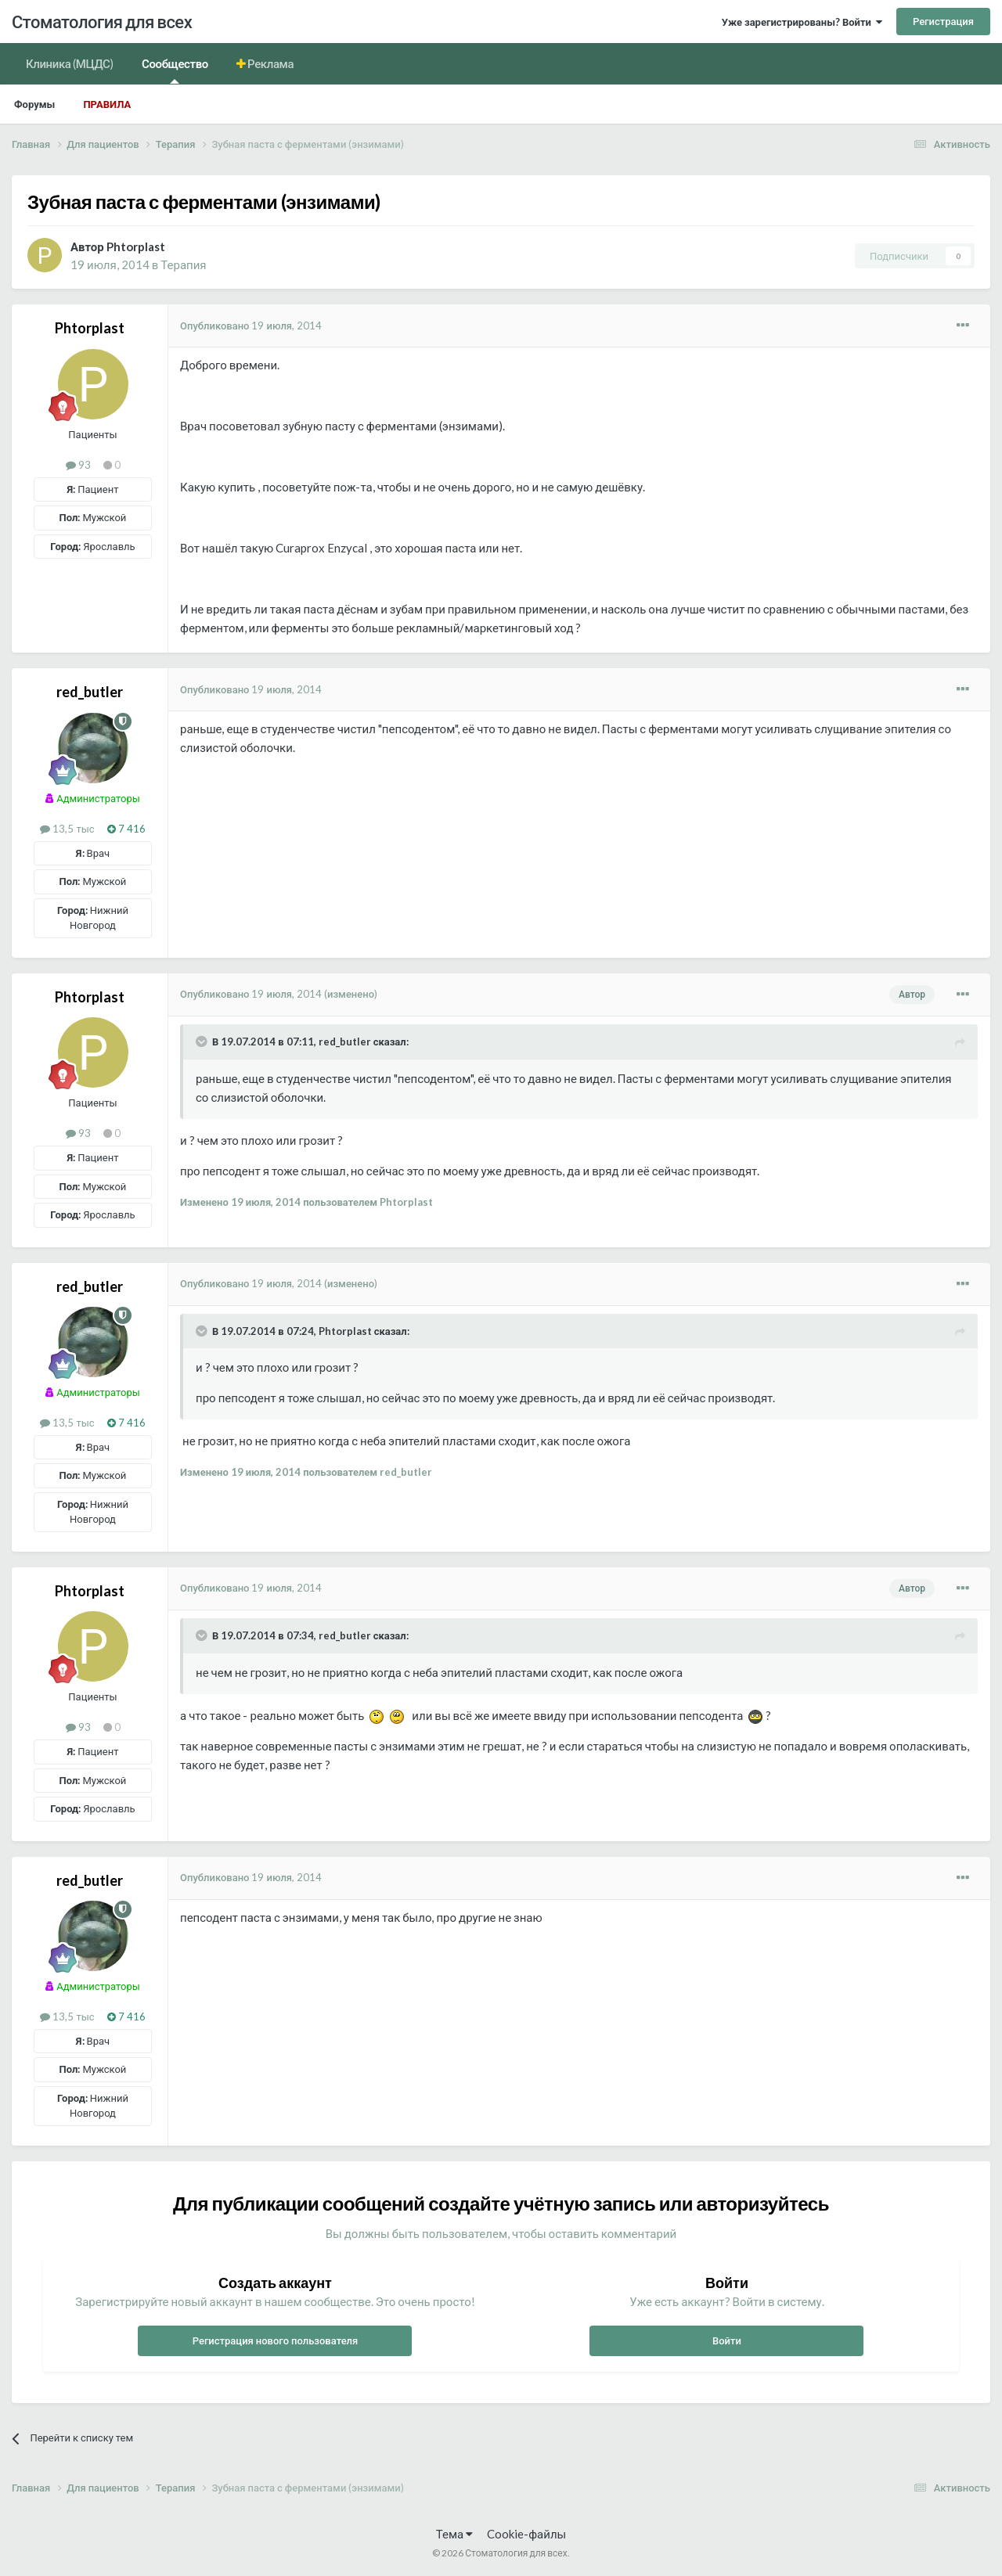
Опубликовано (251, 325)
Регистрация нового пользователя (276, 2340)
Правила (107, 104)
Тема (454, 2534)
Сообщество (175, 70)
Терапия (183, 264)
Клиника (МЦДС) (70, 63)
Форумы (34, 104)
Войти (726, 2340)
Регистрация (943, 21)
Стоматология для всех (102, 21)
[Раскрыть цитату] (203, 1041)
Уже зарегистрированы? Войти (802, 22)
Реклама (270, 63)
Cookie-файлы (526, 2534)
